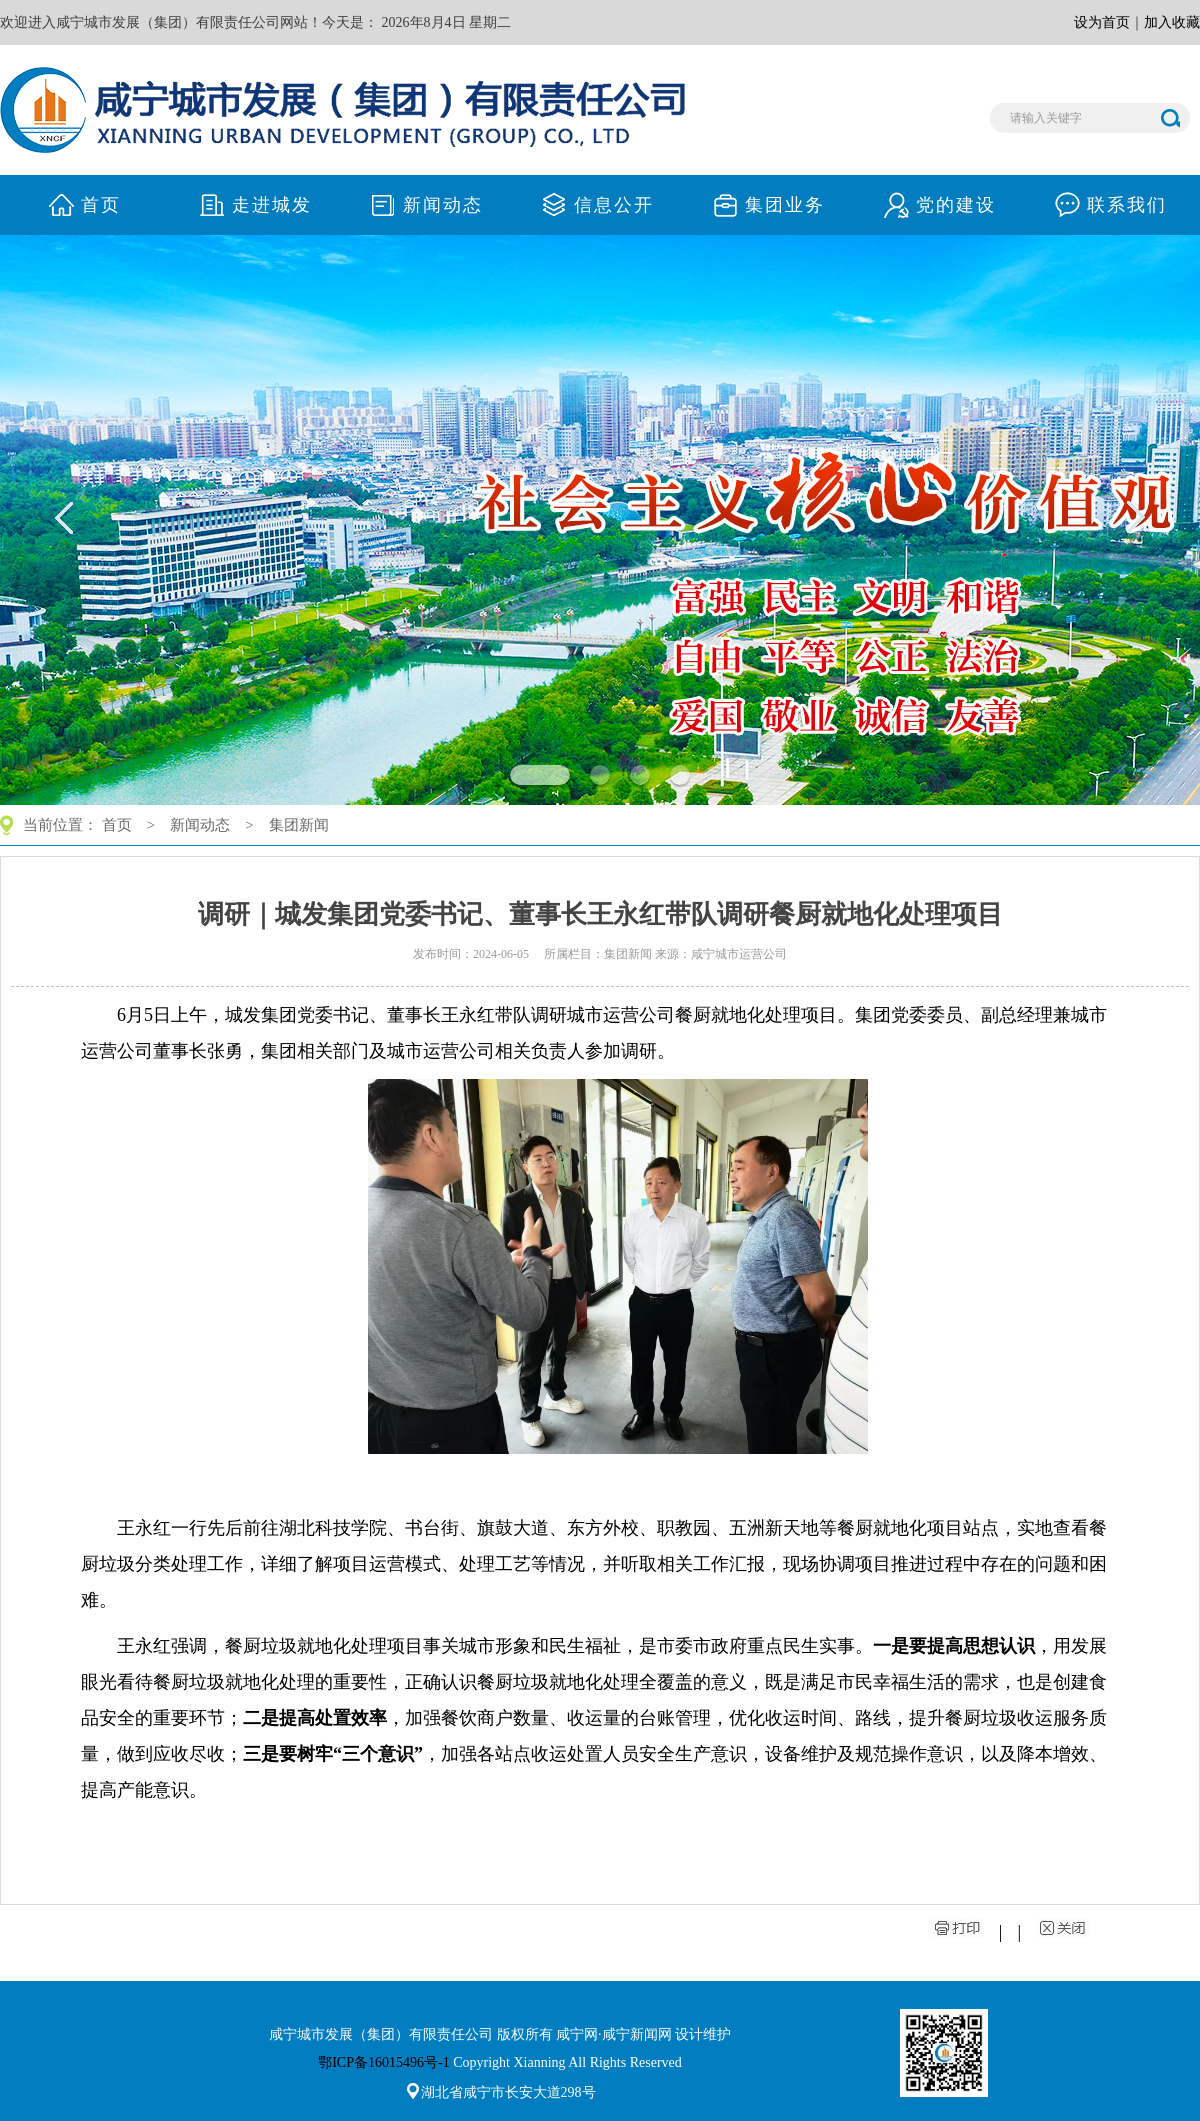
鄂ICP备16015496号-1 (383, 2062)
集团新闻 (299, 825)
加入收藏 (1172, 22)
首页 (117, 825)
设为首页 (1102, 22)
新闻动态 (200, 825)
